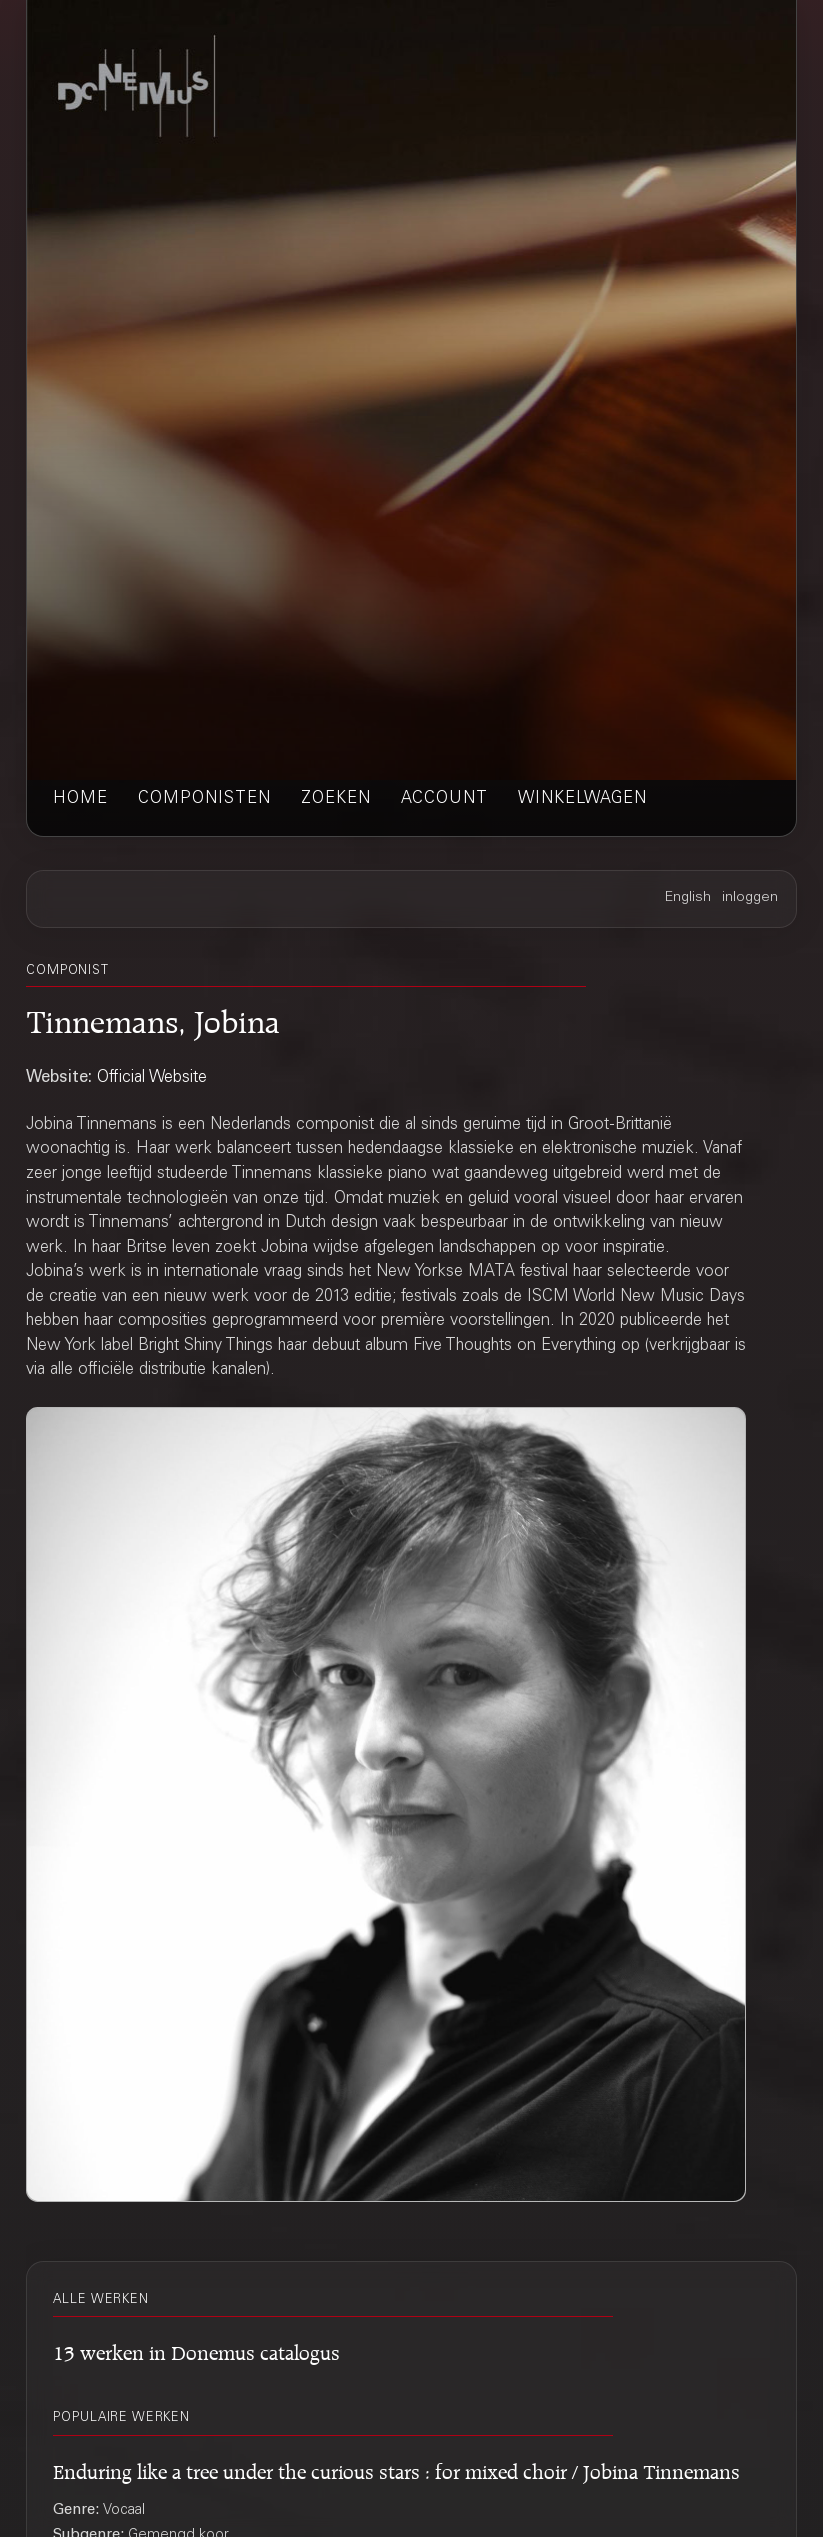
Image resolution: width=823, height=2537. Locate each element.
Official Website (152, 1078)
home (80, 799)
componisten (204, 799)
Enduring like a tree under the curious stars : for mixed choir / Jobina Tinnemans (396, 2468)
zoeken (336, 799)
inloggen (750, 898)
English (688, 898)
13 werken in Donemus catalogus (196, 2349)
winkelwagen (582, 799)
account (444, 799)
